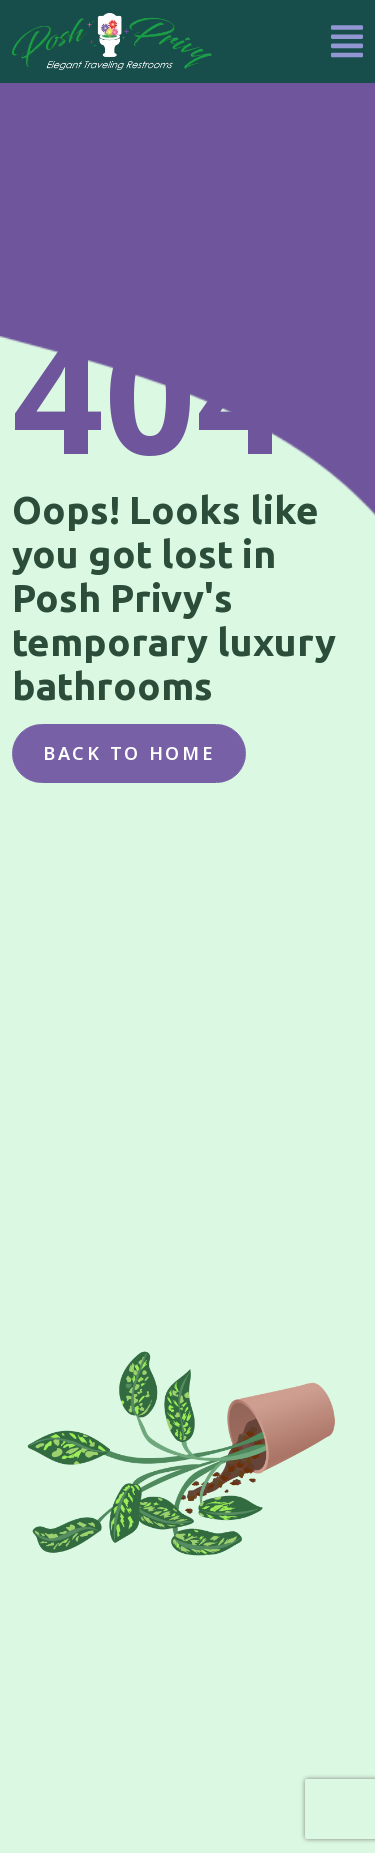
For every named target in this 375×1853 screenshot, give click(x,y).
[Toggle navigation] (347, 41)
